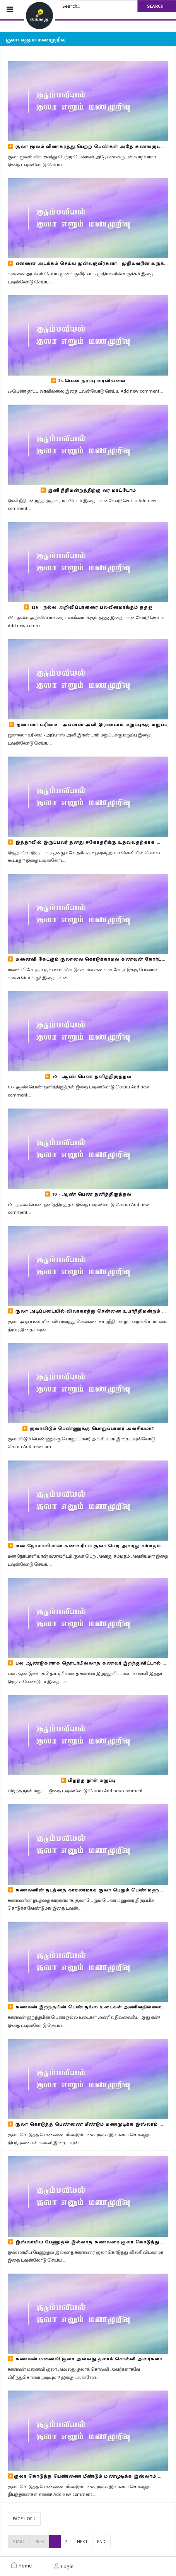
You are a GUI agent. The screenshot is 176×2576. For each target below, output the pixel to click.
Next (82, 2541)
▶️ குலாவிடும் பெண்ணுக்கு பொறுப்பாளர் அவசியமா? (88, 1428)
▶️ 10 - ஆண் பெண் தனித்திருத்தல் (88, 1076)
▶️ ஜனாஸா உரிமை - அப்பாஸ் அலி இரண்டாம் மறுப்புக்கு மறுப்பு (88, 724)
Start (19, 2541)
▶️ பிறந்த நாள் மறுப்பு (88, 1780)
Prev (39, 2541)
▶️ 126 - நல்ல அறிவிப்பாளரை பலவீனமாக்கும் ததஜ (88, 607)
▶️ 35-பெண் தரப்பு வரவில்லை (88, 380)
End (101, 2541)
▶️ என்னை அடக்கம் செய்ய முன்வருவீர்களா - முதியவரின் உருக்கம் (90, 263)
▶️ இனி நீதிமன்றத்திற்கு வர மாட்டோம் (88, 490)
